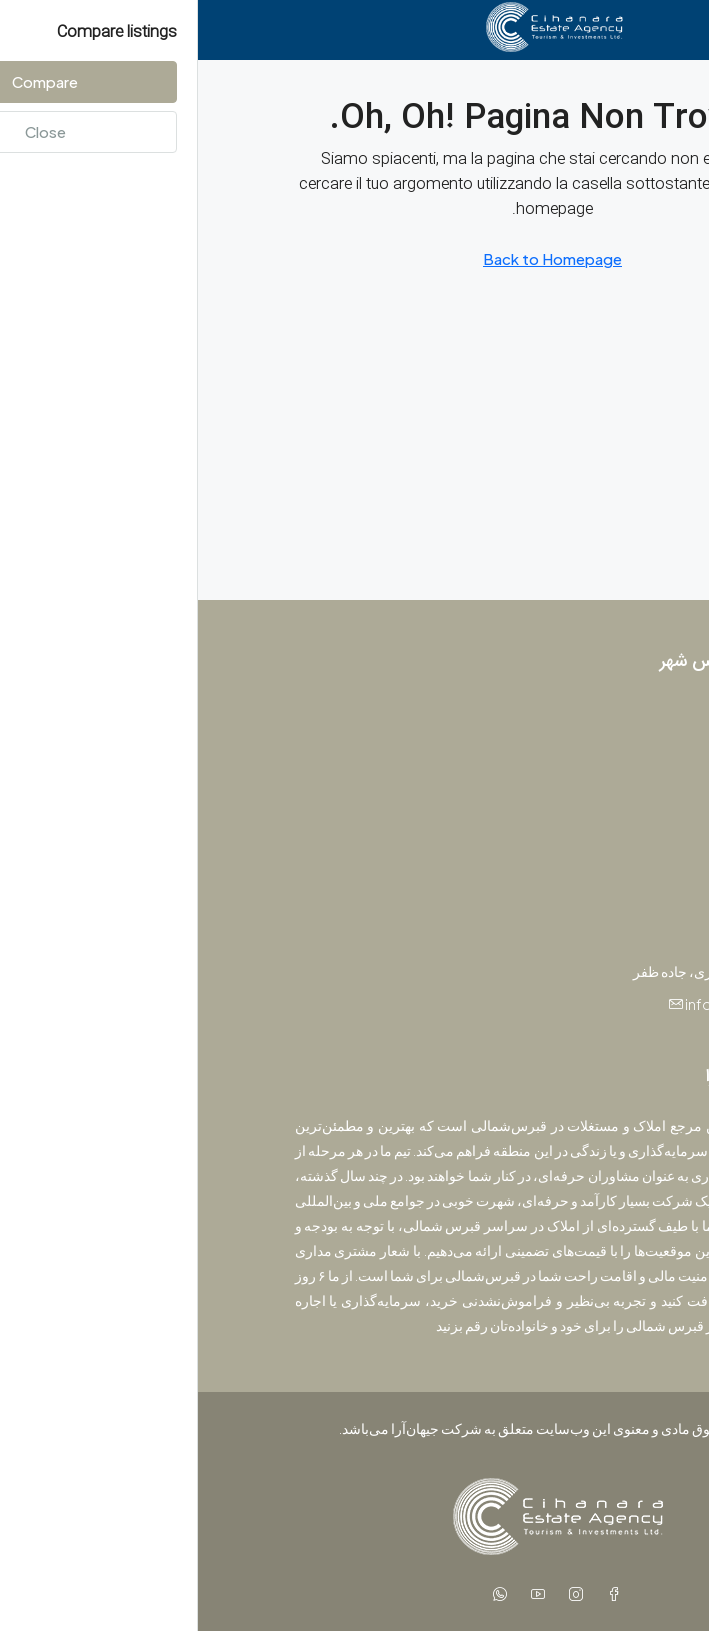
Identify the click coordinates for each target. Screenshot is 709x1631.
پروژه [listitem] (589, 718)
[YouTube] (336, 1594)
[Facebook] (412, 1594)
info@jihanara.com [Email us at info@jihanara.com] (550, 1004)
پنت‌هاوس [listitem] (577, 850)
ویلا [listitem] (596, 817)
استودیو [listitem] (584, 784)
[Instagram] (374, 1594)
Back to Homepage (354, 258)
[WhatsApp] (298, 1594)
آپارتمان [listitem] (583, 751)
